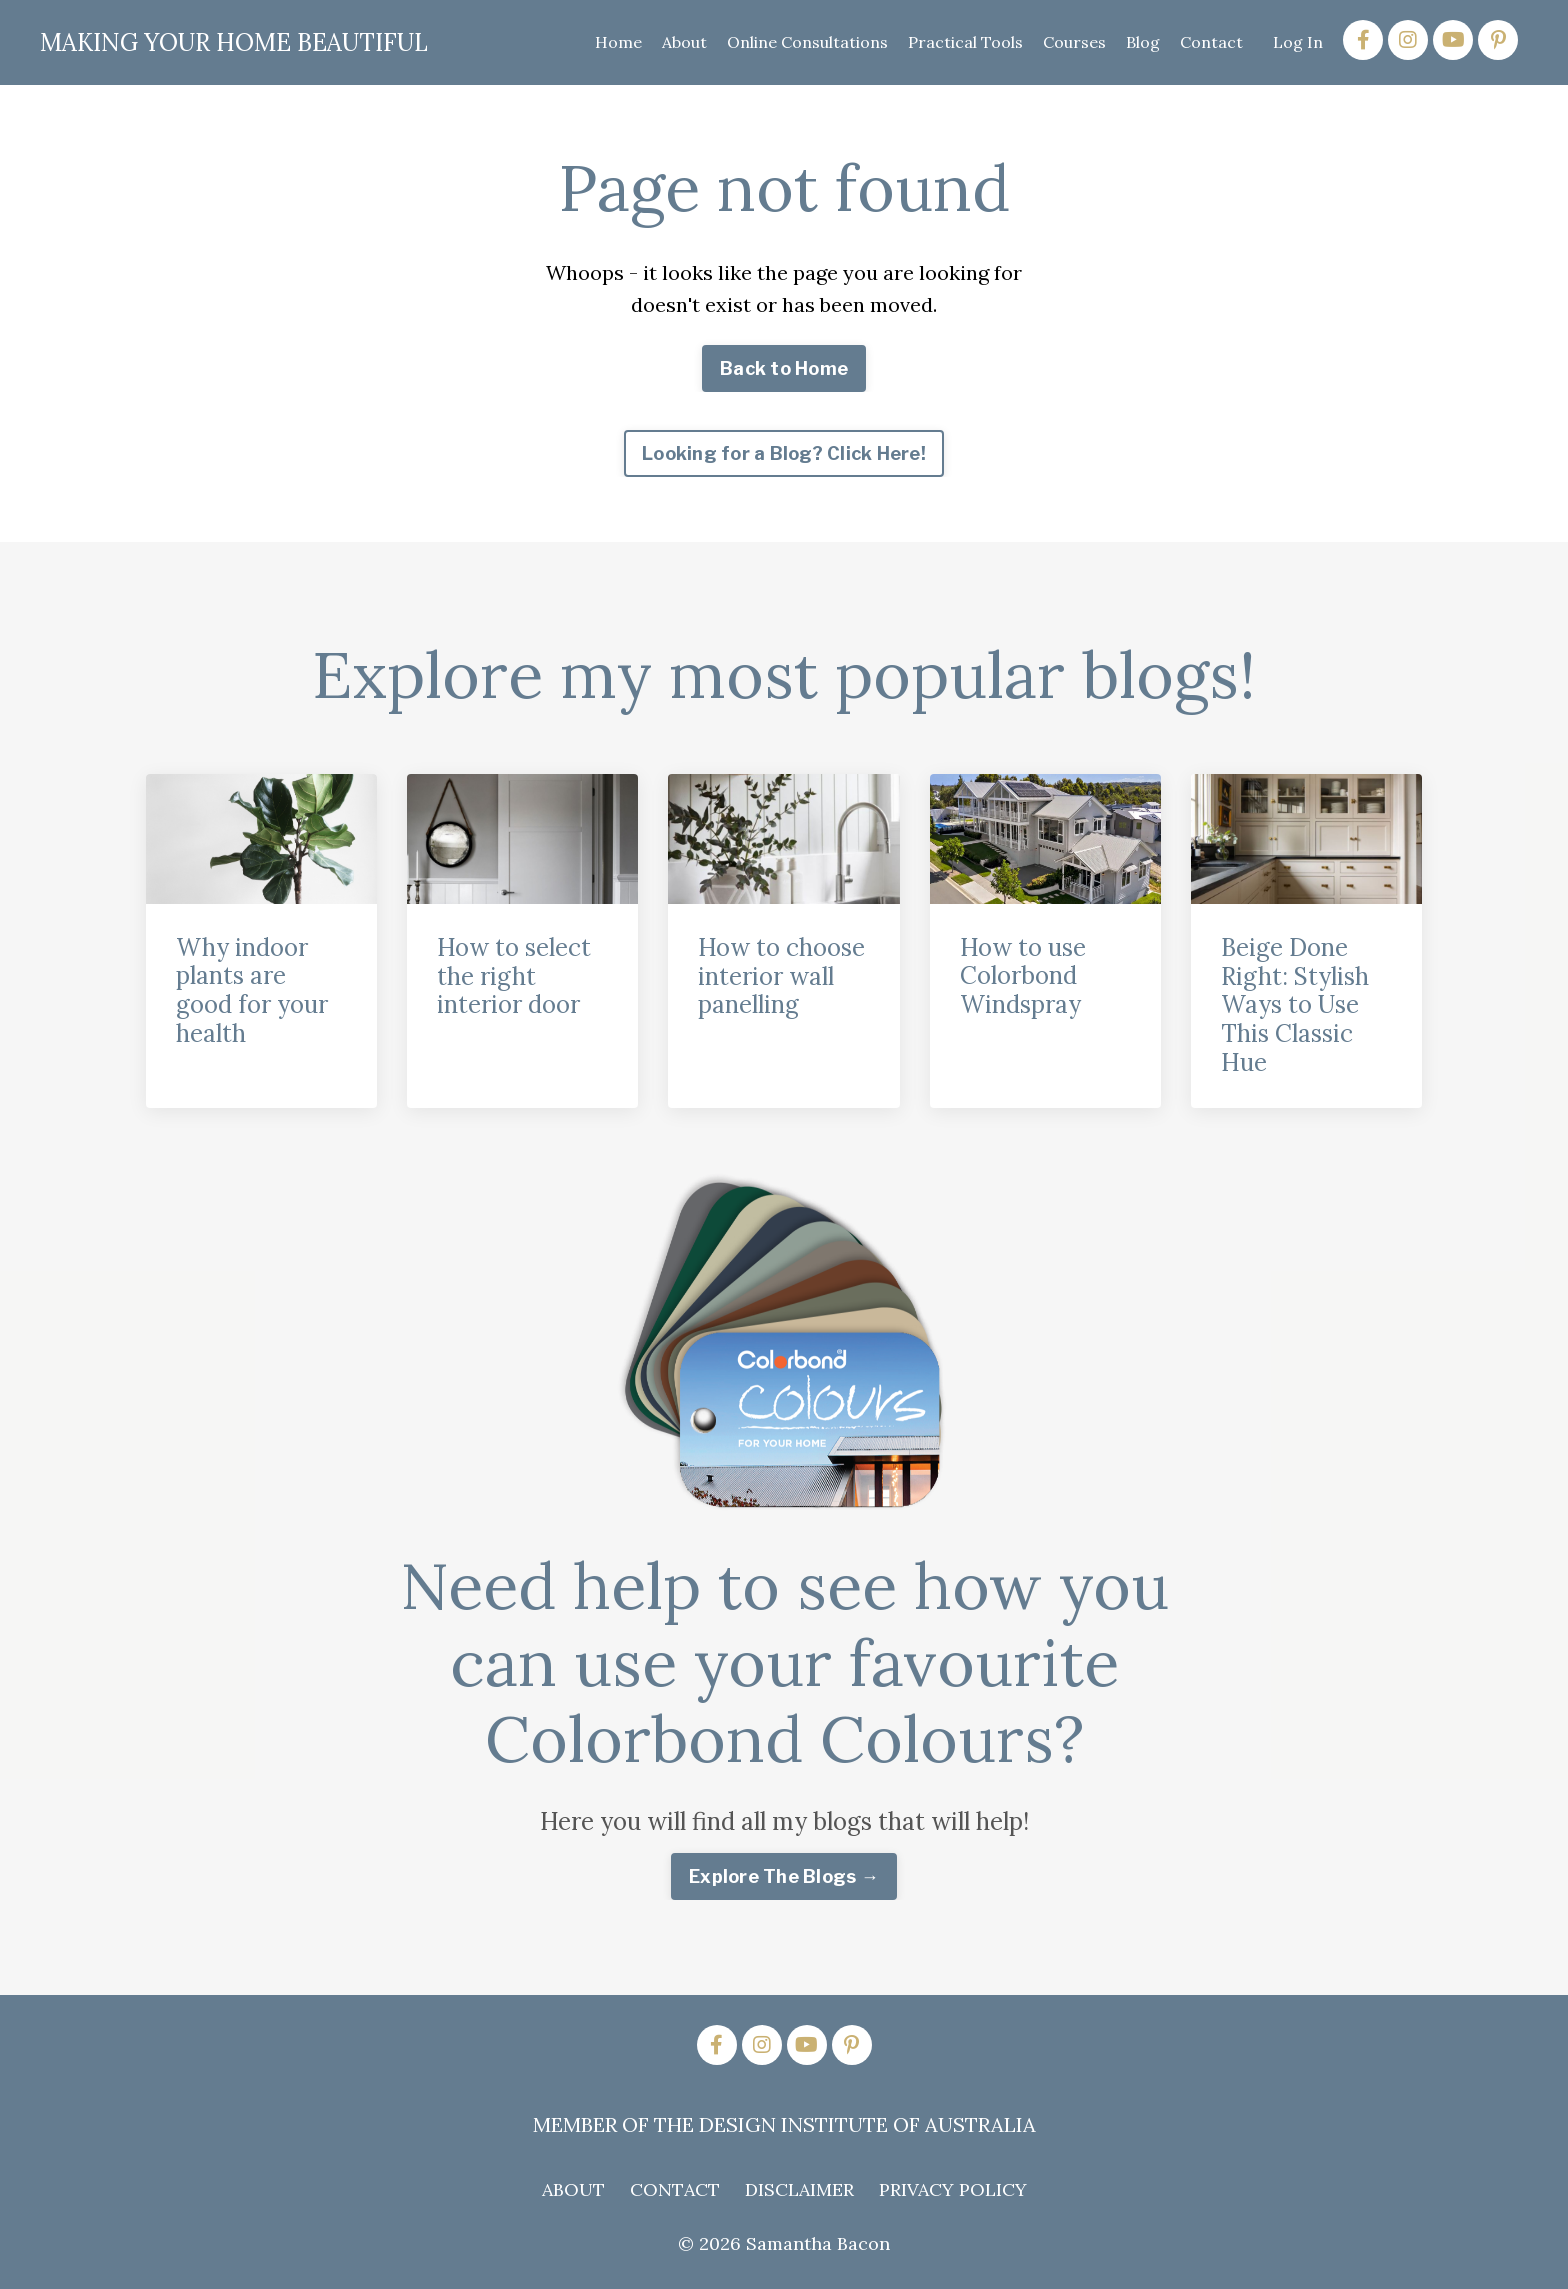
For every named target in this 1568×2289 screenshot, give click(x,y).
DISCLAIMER (799, 2189)
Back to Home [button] (784, 368)
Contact (1211, 42)
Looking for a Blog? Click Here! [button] (784, 453)
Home (618, 42)
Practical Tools (965, 42)
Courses (1074, 42)
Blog (1143, 42)
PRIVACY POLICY (953, 2189)
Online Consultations (807, 42)
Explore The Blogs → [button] (784, 1876)
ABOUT (573, 2189)
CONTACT (675, 2189)
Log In (1298, 42)
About (684, 42)
